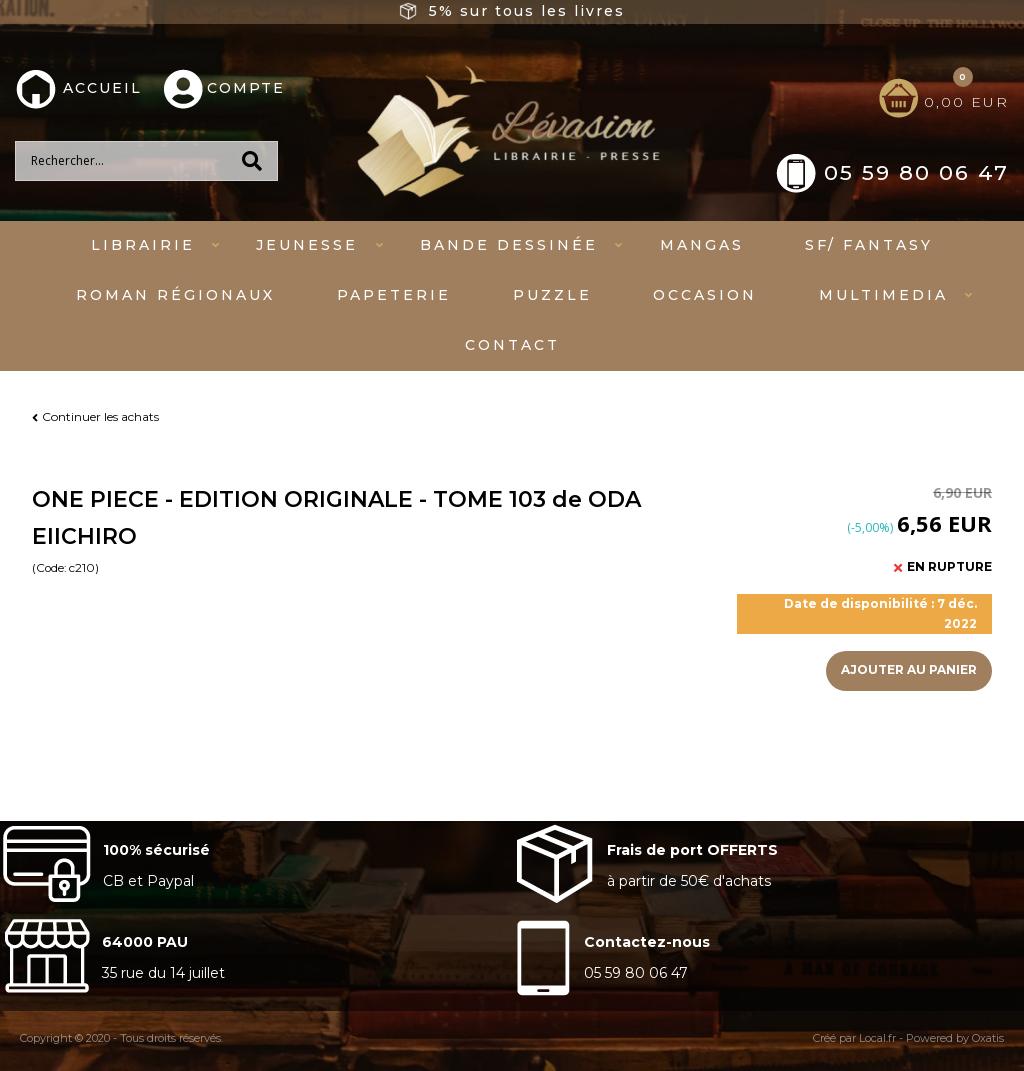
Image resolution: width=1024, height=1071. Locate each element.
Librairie (143, 245)
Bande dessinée (509, 245)
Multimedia (883, 295)
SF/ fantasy (869, 245)
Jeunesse (307, 245)
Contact (512, 345)
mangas (702, 245)
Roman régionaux (175, 295)
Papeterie (394, 295)
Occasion (705, 295)
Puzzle (552, 295)
